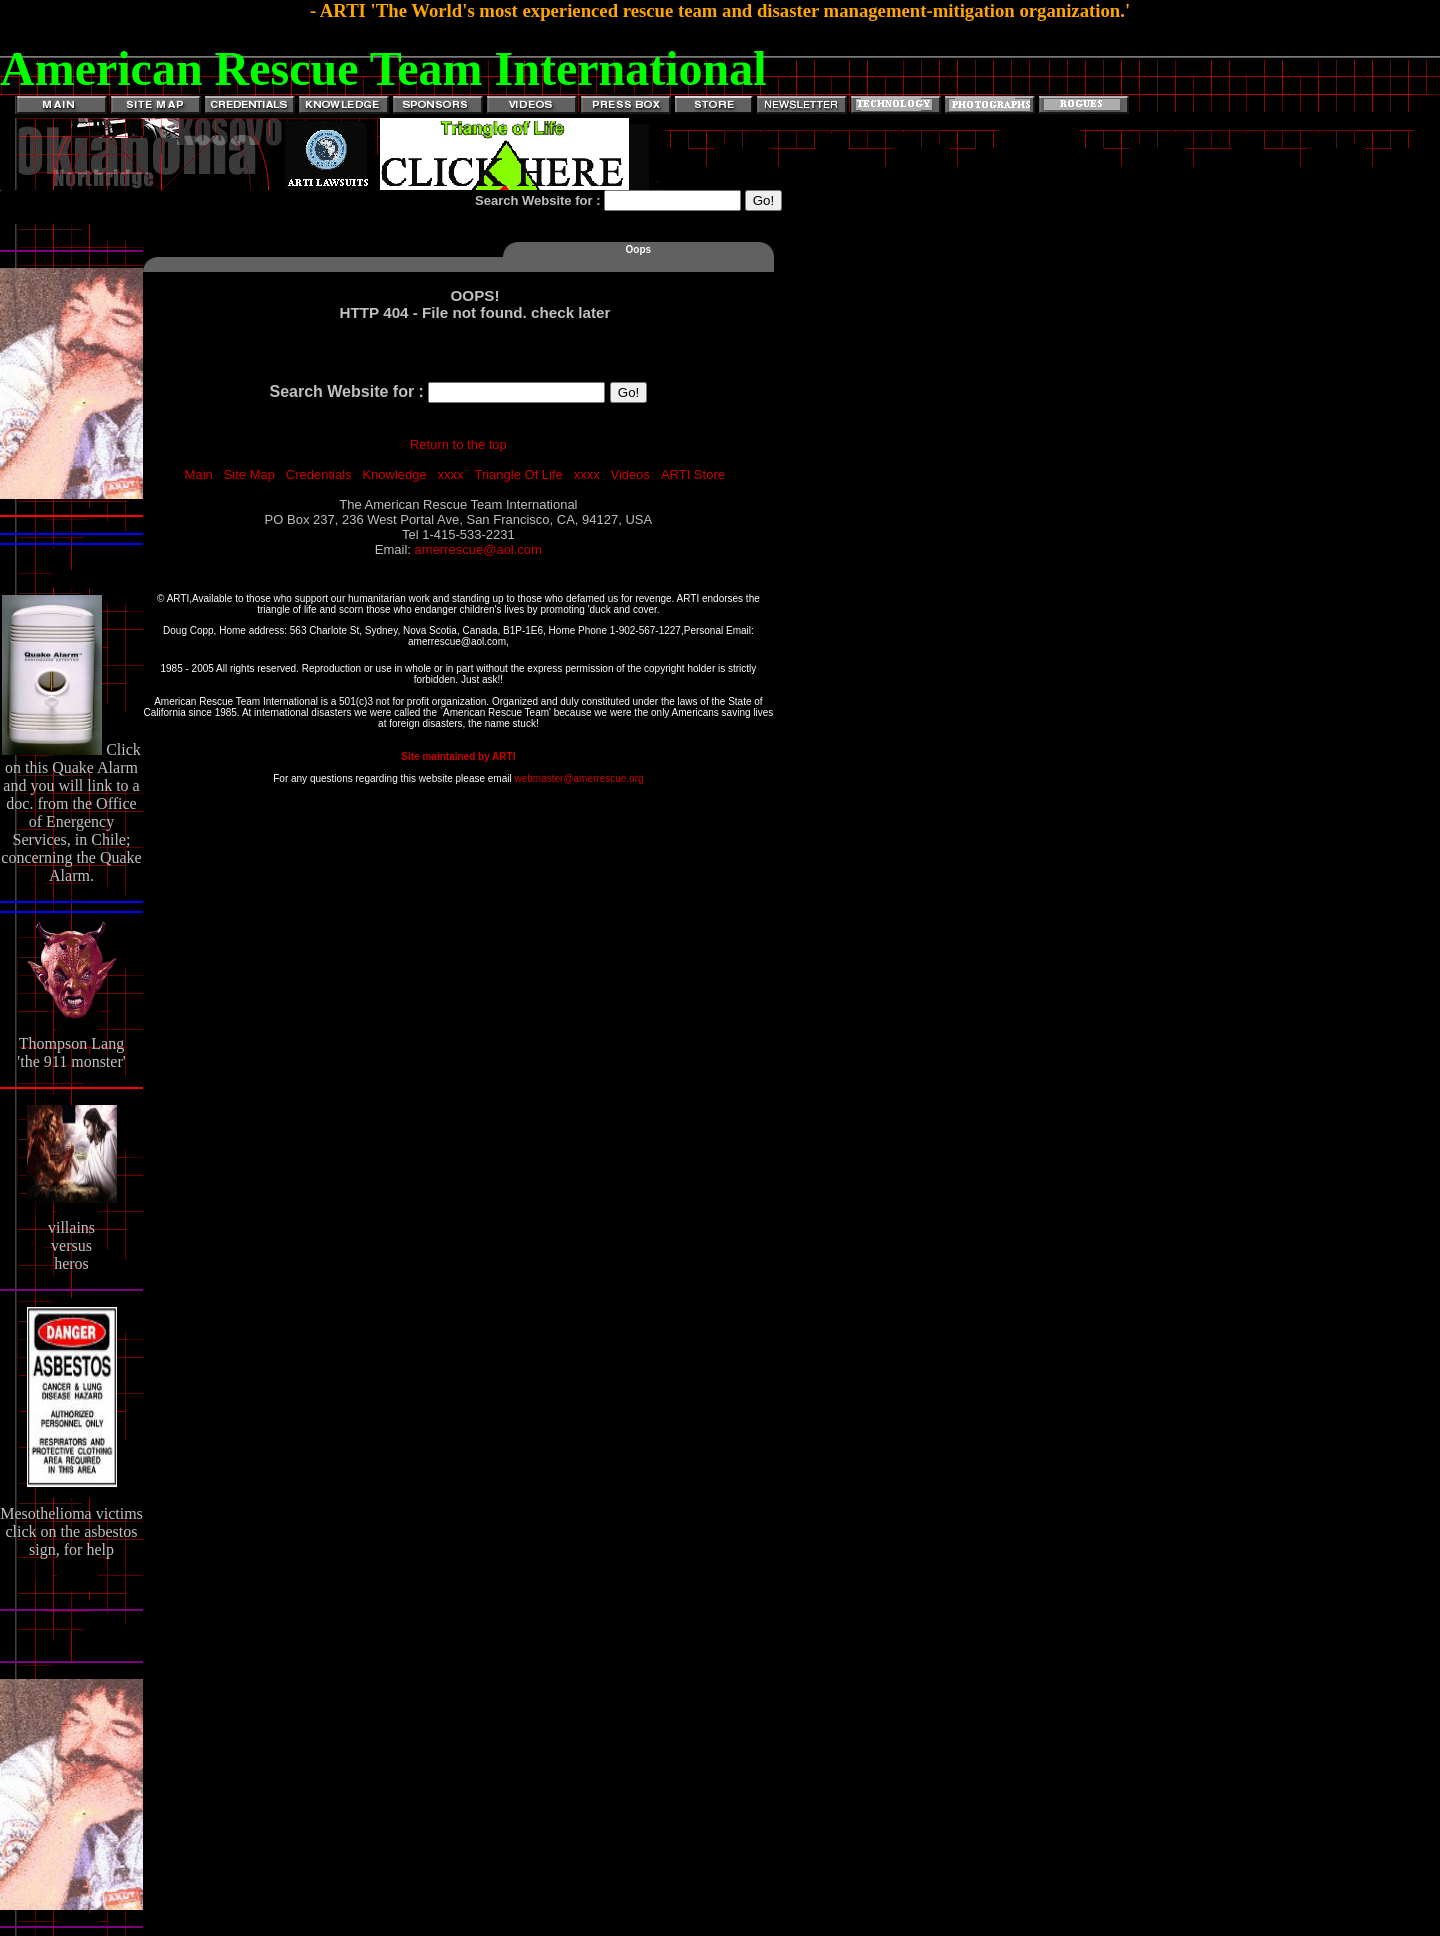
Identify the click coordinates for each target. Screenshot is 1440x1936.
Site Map (249, 474)
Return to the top (458, 444)
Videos (631, 474)
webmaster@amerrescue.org (578, 778)
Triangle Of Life (518, 474)
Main (199, 474)
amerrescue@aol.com (478, 549)
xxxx (451, 474)
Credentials (319, 474)
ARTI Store (693, 474)
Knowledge (394, 474)
